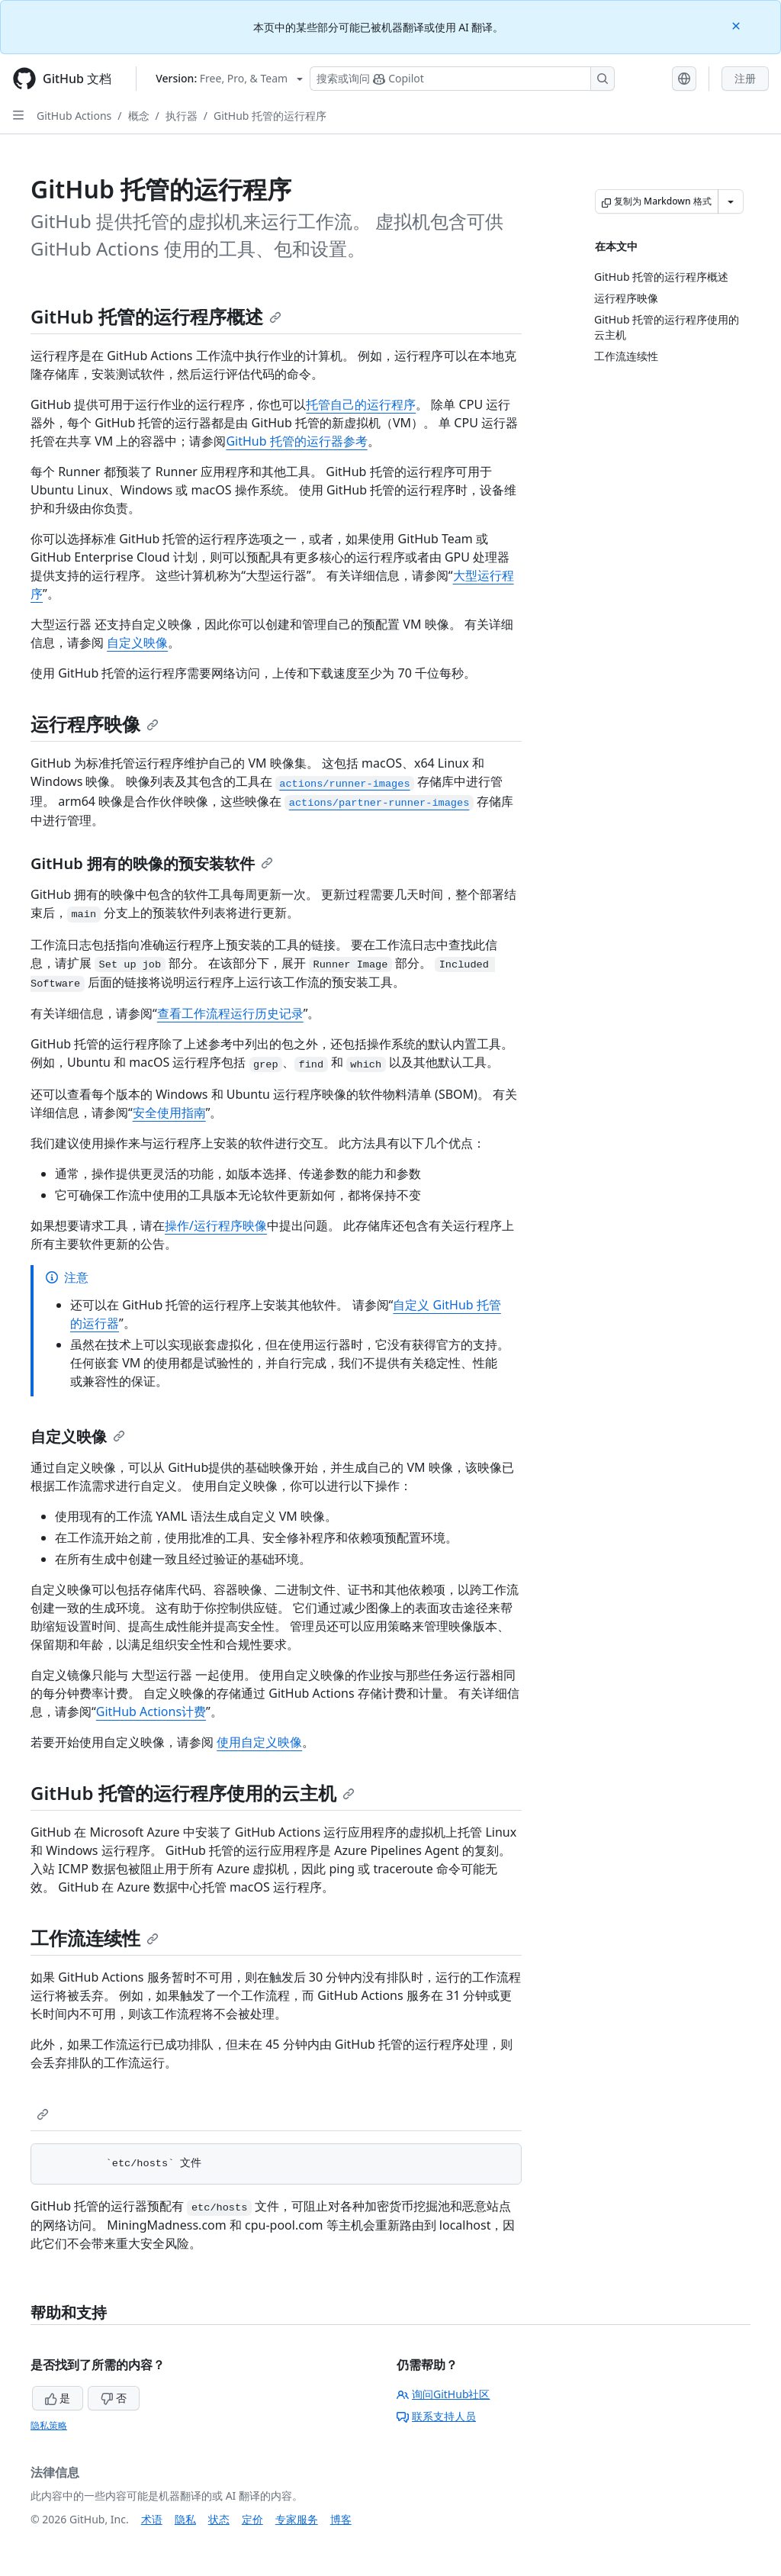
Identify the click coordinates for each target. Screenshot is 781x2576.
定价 (252, 2519)
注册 (745, 78)
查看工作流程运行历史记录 (230, 1013)
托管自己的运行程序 (361, 404)
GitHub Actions (74, 115)
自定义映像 (137, 642)
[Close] (737, 25)
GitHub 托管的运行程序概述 (156, 316)
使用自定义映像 (259, 1742)
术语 (151, 2519)
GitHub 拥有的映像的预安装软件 (152, 863)
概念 (138, 115)
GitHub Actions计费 (151, 1711)
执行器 (182, 115)
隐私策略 (49, 2425)
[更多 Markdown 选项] (731, 201)
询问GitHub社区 (443, 2394)
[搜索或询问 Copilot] (462, 78)
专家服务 (296, 2519)
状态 (219, 2519)
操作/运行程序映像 (216, 1225)
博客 (341, 2519)
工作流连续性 (95, 1937)
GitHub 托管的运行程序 (270, 115)
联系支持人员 (436, 2416)
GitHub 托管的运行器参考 (296, 441)
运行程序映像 (95, 723)
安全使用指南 (169, 1112)
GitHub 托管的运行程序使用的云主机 (193, 1792)
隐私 (185, 2519)
